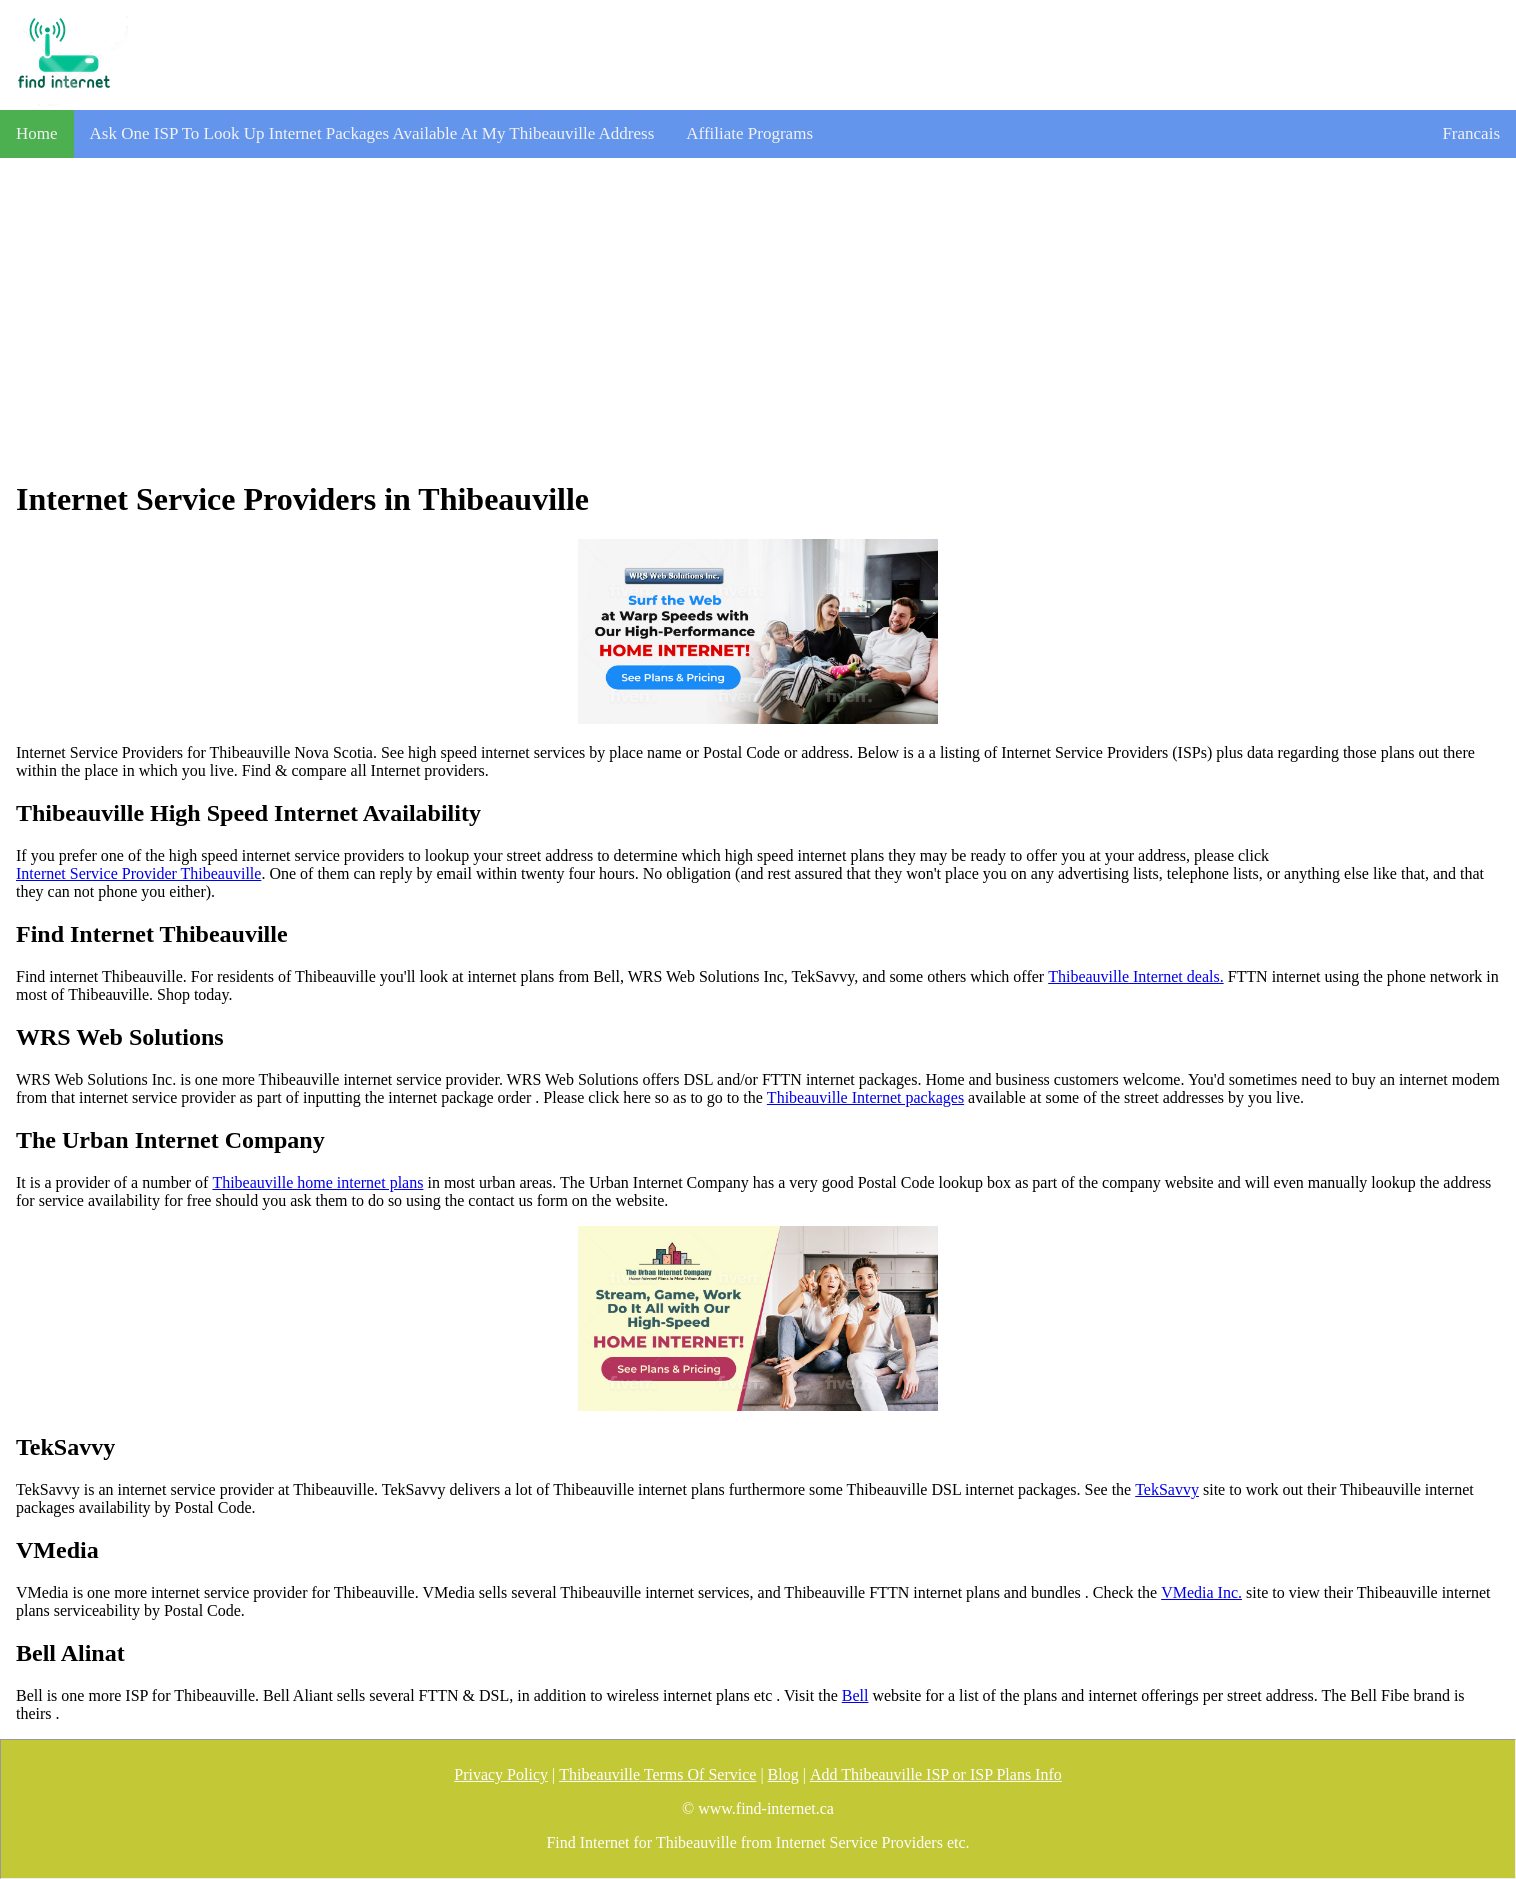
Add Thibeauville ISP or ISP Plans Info (936, 1774)
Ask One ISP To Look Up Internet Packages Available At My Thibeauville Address (372, 133)
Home (37, 133)
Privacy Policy (501, 1774)
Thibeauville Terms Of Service (657, 1774)
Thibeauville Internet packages (865, 1097)
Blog (783, 1774)
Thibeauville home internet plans (317, 1182)
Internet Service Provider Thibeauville (138, 873)
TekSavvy (1167, 1489)
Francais (1471, 133)
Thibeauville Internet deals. (1135, 976)
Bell (855, 1695)
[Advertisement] (758, 319)
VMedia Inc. (1201, 1592)
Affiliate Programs (749, 133)
